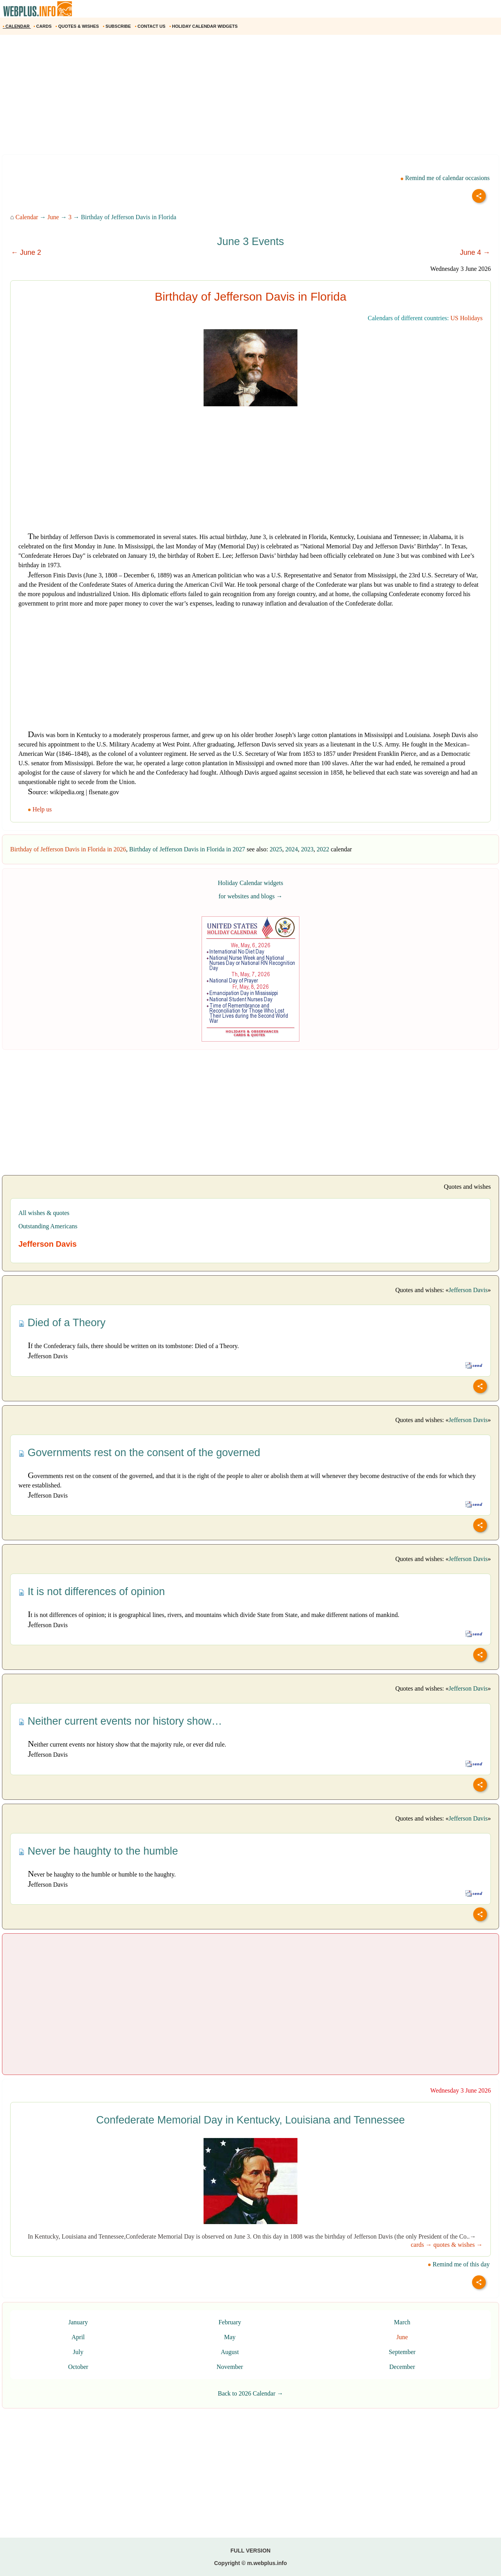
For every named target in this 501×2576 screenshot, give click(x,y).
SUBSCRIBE (117, 26)
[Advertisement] (235, 97)
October (78, 2366)
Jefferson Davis (468, 1290)
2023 (307, 849)
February (229, 2322)
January (78, 2322)
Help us (40, 809)
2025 (276, 849)
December (402, 2366)
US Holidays (467, 318)
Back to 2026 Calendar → (250, 2393)
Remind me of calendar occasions (445, 178)
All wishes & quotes (43, 1213)
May (229, 2337)
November (229, 2366)
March (402, 2322)
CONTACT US (150, 26)
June (53, 217)
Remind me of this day (459, 2264)
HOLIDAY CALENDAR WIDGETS (204, 26)
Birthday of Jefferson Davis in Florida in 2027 (187, 849)
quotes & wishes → (458, 2244)
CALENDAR (17, 26)
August (230, 2352)
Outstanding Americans (47, 1226)
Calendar (27, 217)
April (78, 2337)
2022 (323, 849)
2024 (291, 849)
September (402, 2352)
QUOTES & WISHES (78, 26)
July (78, 2352)
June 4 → (475, 252)
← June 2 (26, 252)
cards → (421, 2244)
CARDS (43, 26)
